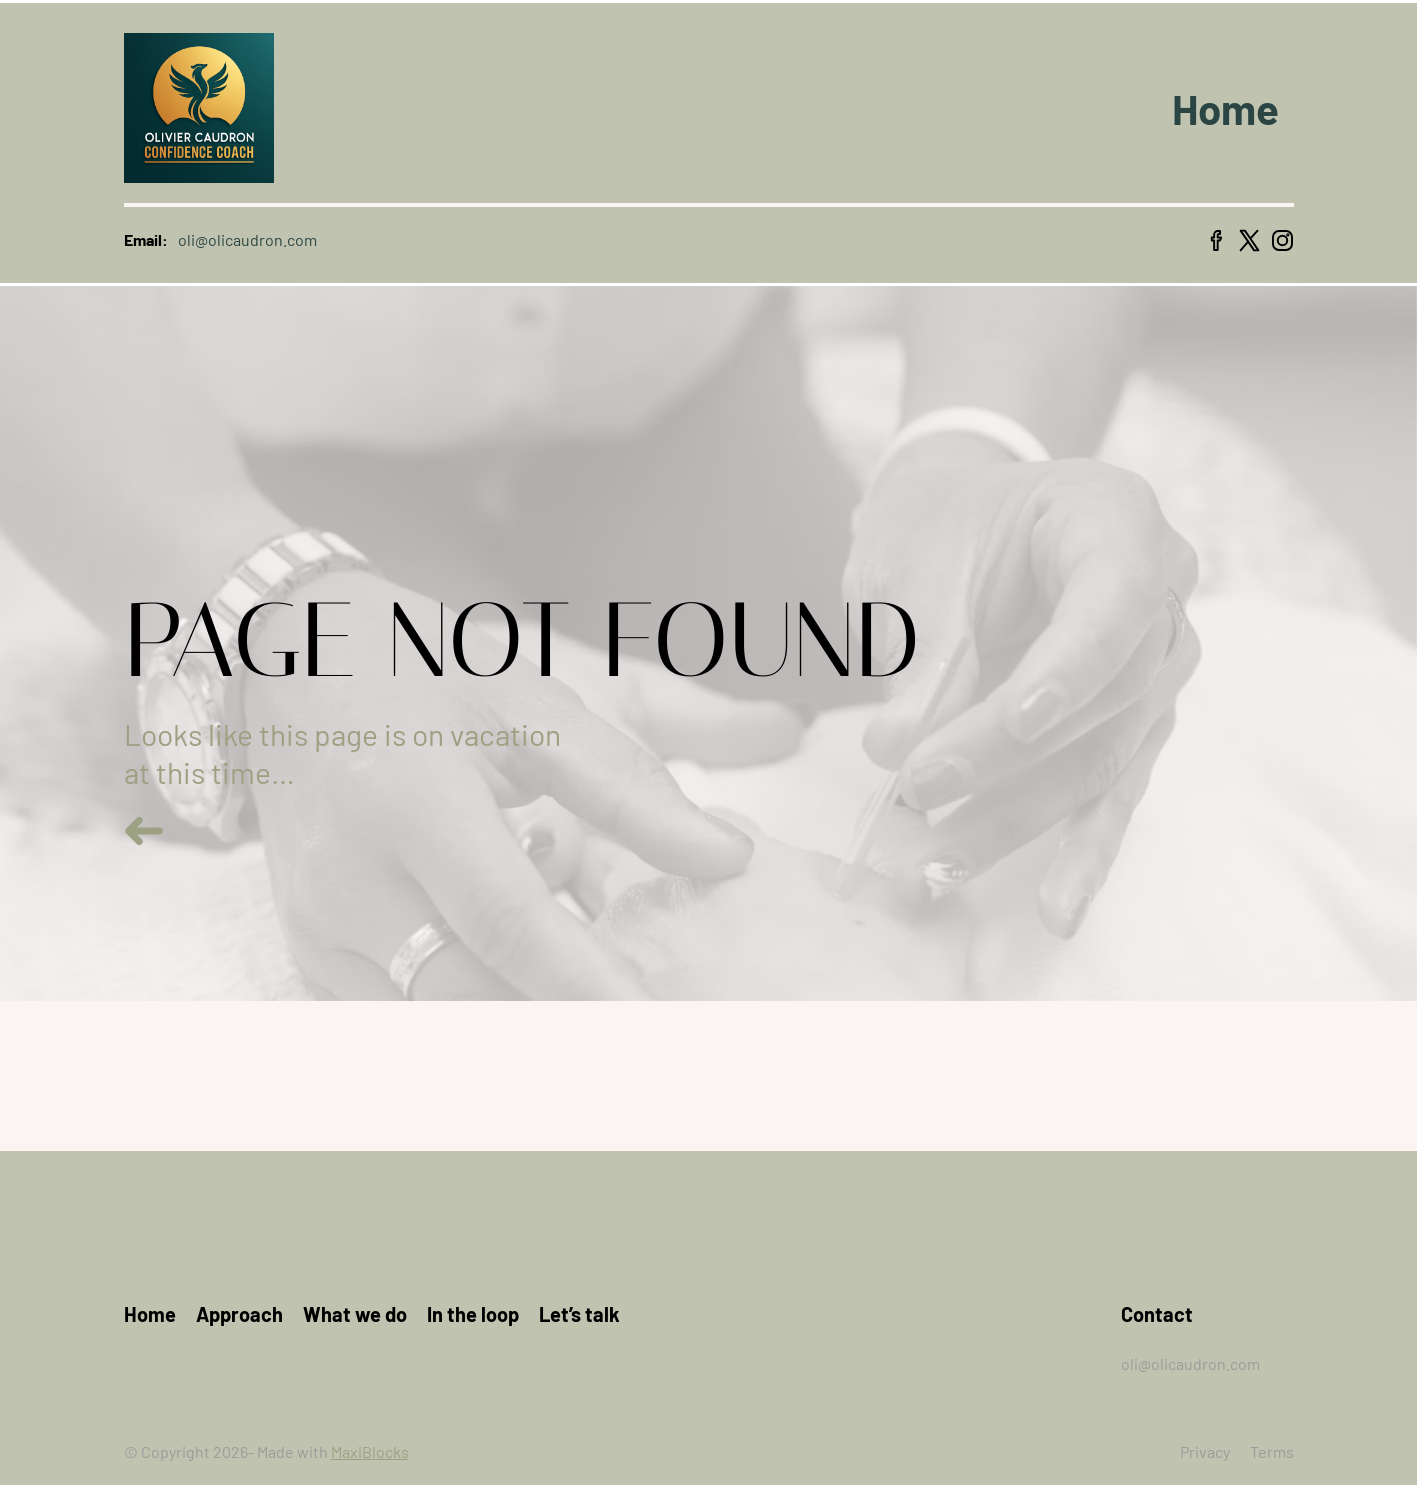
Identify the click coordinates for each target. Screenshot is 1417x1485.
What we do (355, 1314)
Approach (239, 1314)
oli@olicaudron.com (1190, 1363)
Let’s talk (579, 1314)
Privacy (1205, 1451)
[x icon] (1249, 240)
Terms (1272, 1451)
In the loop (473, 1314)
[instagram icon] (1282, 240)
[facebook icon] (1216, 240)
